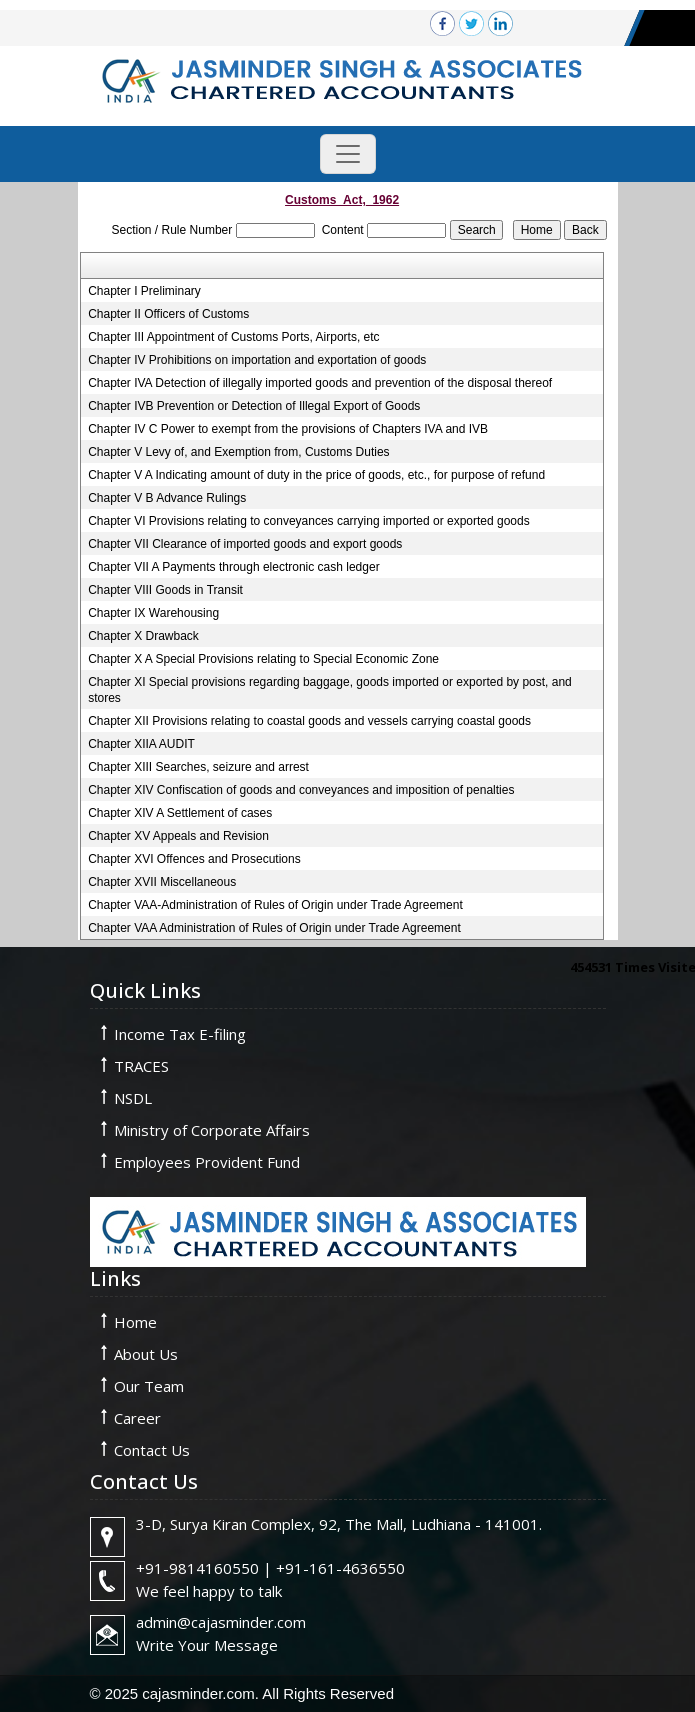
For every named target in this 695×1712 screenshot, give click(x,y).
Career (137, 1418)
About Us (146, 1354)
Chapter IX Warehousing (153, 613)
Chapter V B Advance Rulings (167, 498)
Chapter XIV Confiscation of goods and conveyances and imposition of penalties (301, 790)
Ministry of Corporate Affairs (212, 1130)
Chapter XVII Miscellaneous (162, 882)
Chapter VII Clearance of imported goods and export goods (245, 544)
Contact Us (152, 1450)
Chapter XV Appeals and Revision (178, 836)
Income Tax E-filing (180, 1034)
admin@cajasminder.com (221, 1622)
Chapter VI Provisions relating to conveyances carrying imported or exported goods (309, 521)
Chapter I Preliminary (144, 291)
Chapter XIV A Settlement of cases (180, 813)
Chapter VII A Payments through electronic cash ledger (234, 567)
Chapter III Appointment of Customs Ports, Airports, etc (233, 337)
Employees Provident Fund (207, 1162)
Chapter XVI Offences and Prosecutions (194, 859)
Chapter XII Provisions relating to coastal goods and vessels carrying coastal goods (309, 721)
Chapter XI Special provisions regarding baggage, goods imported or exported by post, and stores (330, 690)
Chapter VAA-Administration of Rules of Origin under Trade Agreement (275, 905)
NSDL (133, 1098)
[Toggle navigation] (348, 154)
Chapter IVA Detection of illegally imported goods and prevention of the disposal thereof (320, 383)
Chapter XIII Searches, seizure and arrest (198, 767)
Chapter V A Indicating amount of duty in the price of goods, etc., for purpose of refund (316, 475)
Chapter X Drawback (143, 636)
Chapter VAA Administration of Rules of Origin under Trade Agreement (274, 928)
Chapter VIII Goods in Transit (165, 590)
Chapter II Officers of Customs (168, 314)
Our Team (149, 1386)
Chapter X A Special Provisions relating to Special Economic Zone (263, 659)
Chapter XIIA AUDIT (141, 744)
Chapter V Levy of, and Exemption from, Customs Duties (238, 452)
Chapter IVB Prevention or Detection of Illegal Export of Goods (254, 406)
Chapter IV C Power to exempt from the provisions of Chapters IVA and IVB (288, 429)
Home (135, 1322)
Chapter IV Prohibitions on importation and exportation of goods (257, 360)
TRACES (141, 1066)
